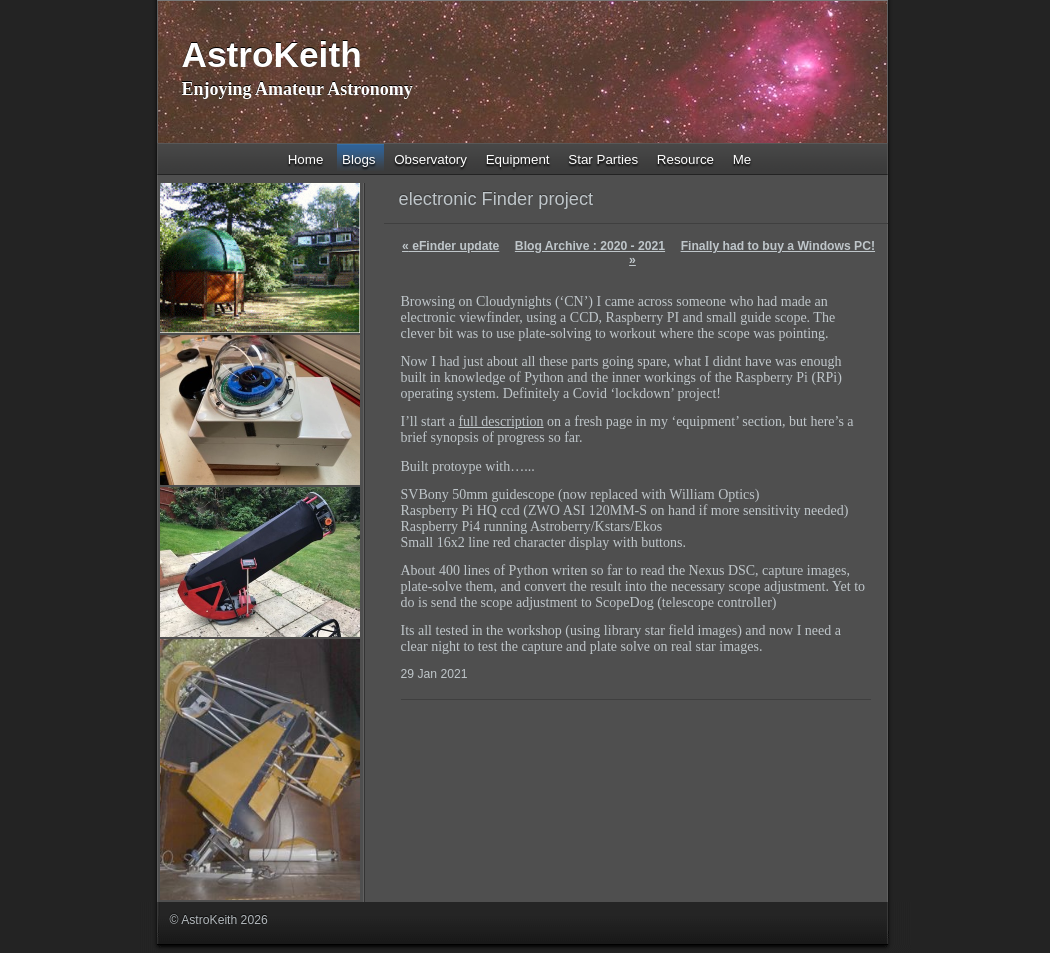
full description (500, 421)
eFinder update (450, 246)
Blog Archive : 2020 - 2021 (590, 246)
